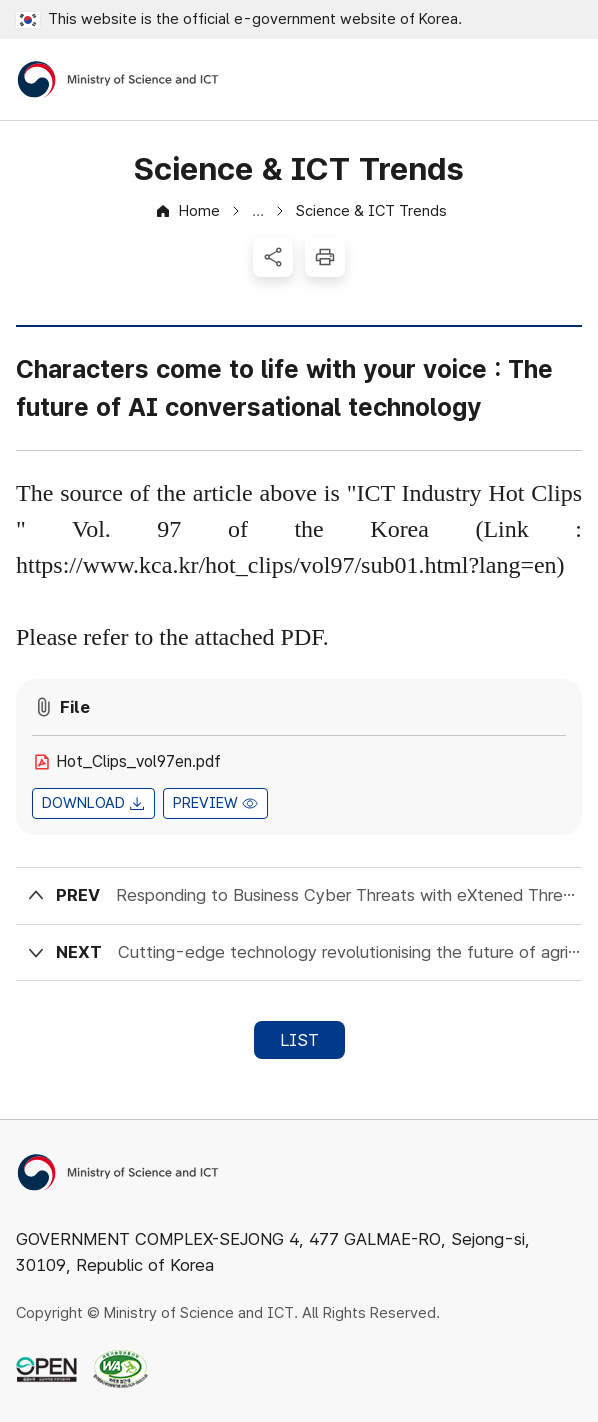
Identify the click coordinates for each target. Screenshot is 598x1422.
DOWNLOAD (83, 803)
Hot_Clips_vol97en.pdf (138, 761)
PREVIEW (205, 803)
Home (199, 211)
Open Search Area (508, 80)
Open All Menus (563, 80)
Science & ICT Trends (371, 211)
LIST (299, 1040)
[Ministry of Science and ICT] (118, 79)
